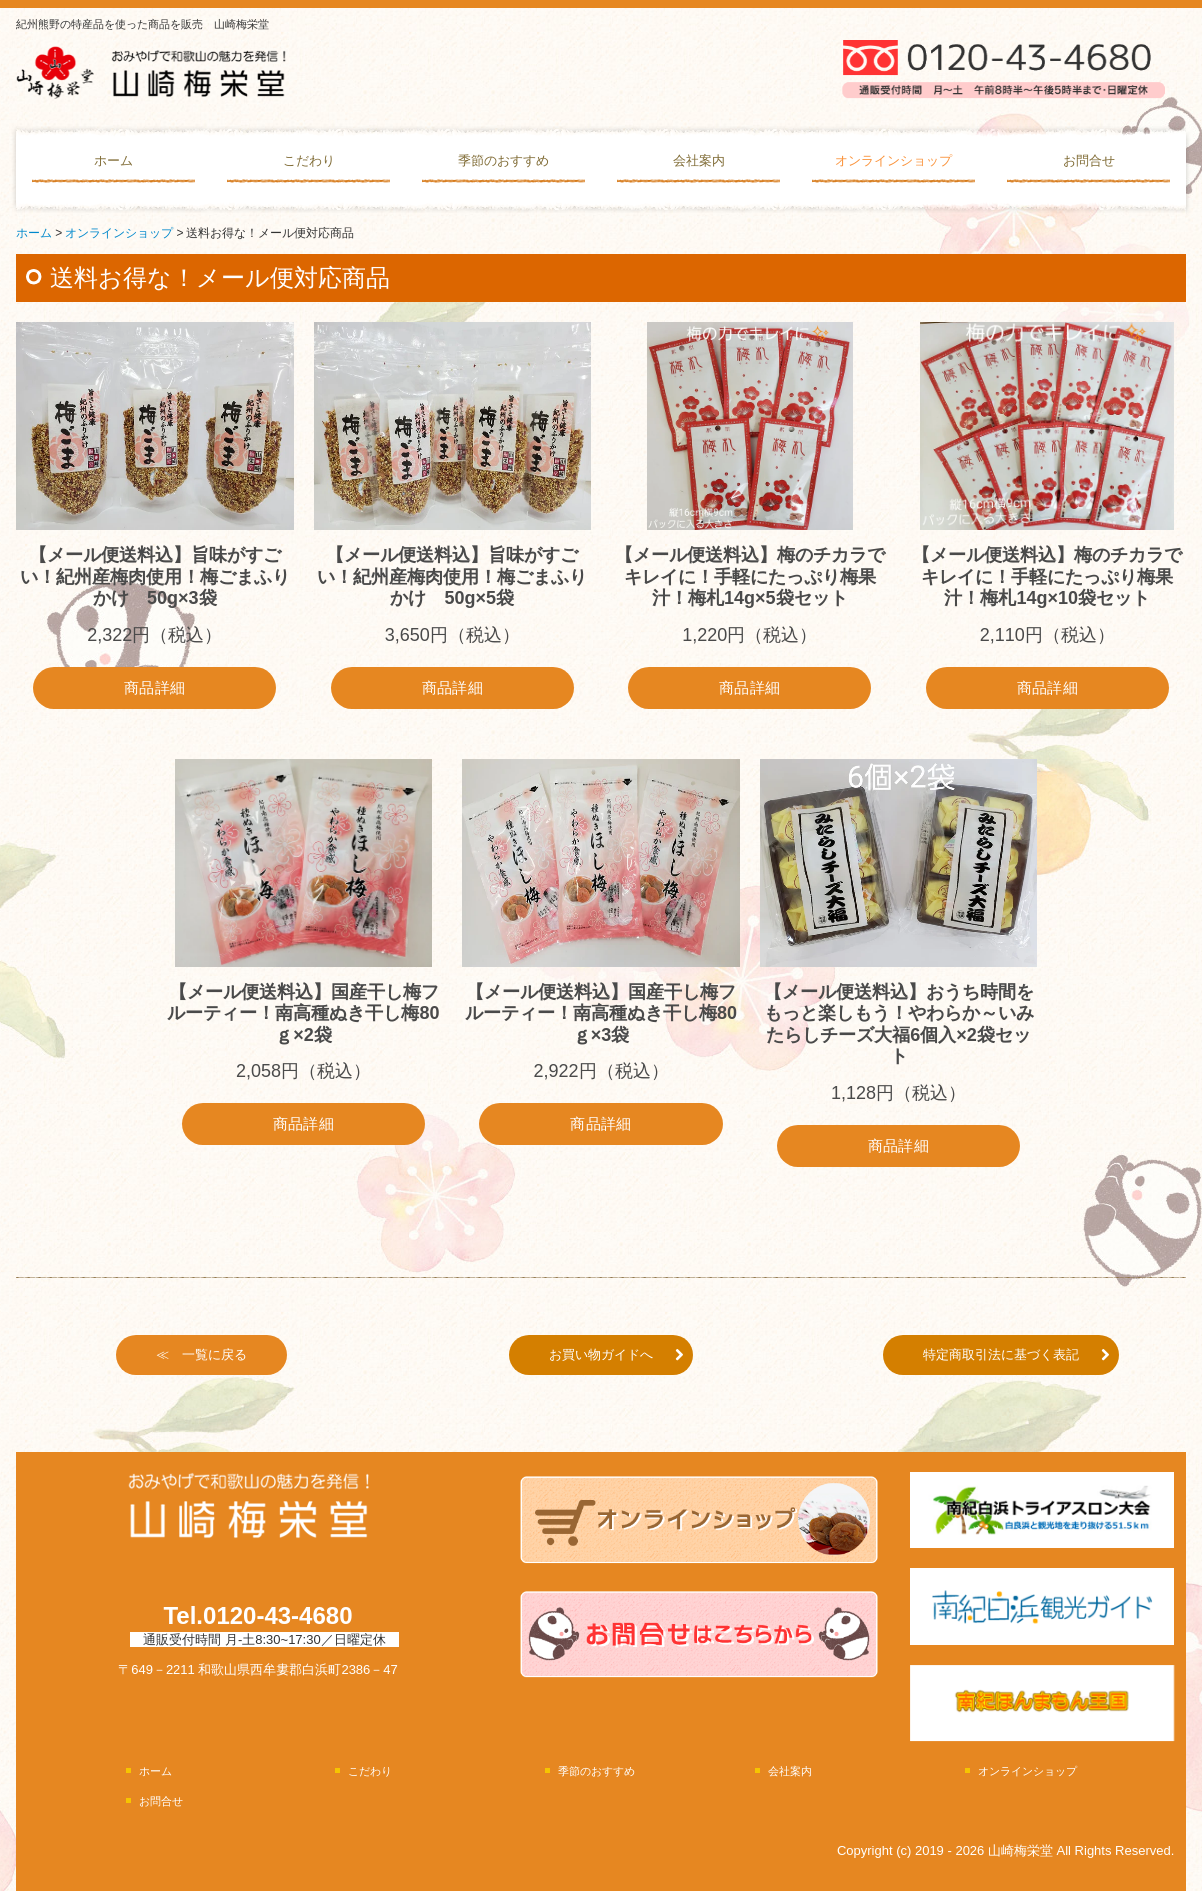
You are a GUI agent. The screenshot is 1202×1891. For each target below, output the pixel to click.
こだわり (309, 160)
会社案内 (699, 160)
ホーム (113, 160)
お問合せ (1089, 160)
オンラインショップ (893, 160)
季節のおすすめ (503, 160)
